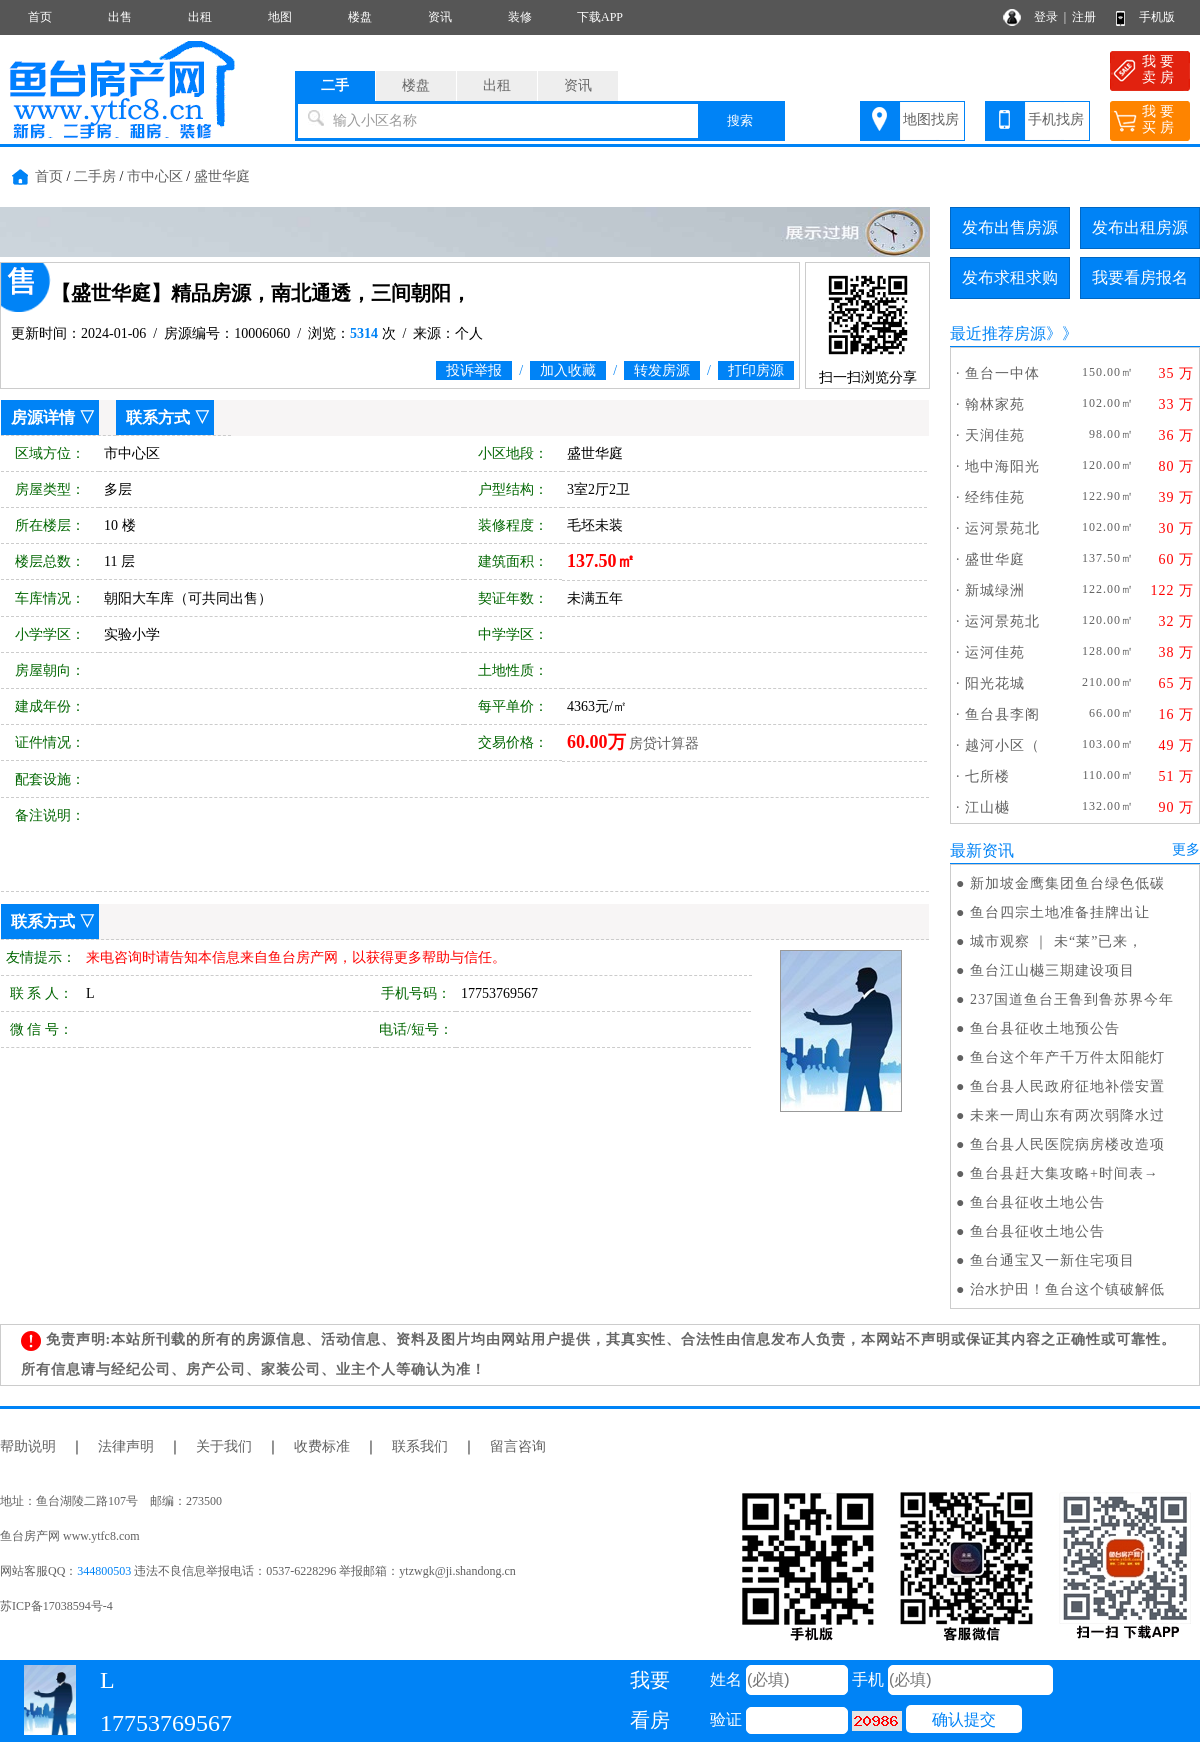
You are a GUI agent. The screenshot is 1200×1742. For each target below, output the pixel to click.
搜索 (740, 120)
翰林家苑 (995, 404)
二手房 (95, 176)
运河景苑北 (1002, 528)
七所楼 (987, 776)
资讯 (440, 17)
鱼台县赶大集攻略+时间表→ (1064, 1173)
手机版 (1157, 17)
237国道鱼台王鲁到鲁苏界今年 (1072, 999)
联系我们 (420, 1446)
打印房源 (756, 370)
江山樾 (987, 807)
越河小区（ (1002, 745)
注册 (1084, 17)
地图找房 (931, 119)
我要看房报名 (1140, 277)
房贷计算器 (664, 743)
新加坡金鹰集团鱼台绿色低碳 (1067, 883)
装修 (520, 17)
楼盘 (360, 17)
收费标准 (322, 1446)
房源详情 (43, 417)
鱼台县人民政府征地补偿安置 (1067, 1086)
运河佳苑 (995, 652)
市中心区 (155, 176)
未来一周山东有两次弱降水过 (1067, 1115)
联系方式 (158, 417)
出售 (120, 17)
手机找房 (1056, 119)
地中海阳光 (1002, 466)
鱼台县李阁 (1002, 714)
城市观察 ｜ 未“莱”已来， (1056, 941)
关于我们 (224, 1446)
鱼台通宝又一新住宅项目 (1052, 1260)
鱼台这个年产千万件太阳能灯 (1067, 1057)
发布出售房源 (1010, 227)
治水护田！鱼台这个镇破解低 (1067, 1289)
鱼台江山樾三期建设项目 (1052, 970)
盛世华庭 (222, 176)
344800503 (104, 1571)
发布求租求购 (1010, 277)
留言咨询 (518, 1446)
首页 (40, 17)
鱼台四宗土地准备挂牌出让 (1060, 912)
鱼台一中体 (1002, 373)
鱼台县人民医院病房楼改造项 (1067, 1144)
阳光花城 (995, 683)
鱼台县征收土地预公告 (1045, 1028)
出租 (200, 17)
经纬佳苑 (995, 497)
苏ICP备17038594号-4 (56, 1606)
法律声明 (126, 1446)
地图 (280, 17)
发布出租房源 (1140, 227)
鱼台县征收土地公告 (1037, 1202)
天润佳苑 (995, 435)
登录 (1046, 17)
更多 (1186, 849)
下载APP (600, 17)
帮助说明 (28, 1446)
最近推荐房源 (998, 333)
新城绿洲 (995, 590)
